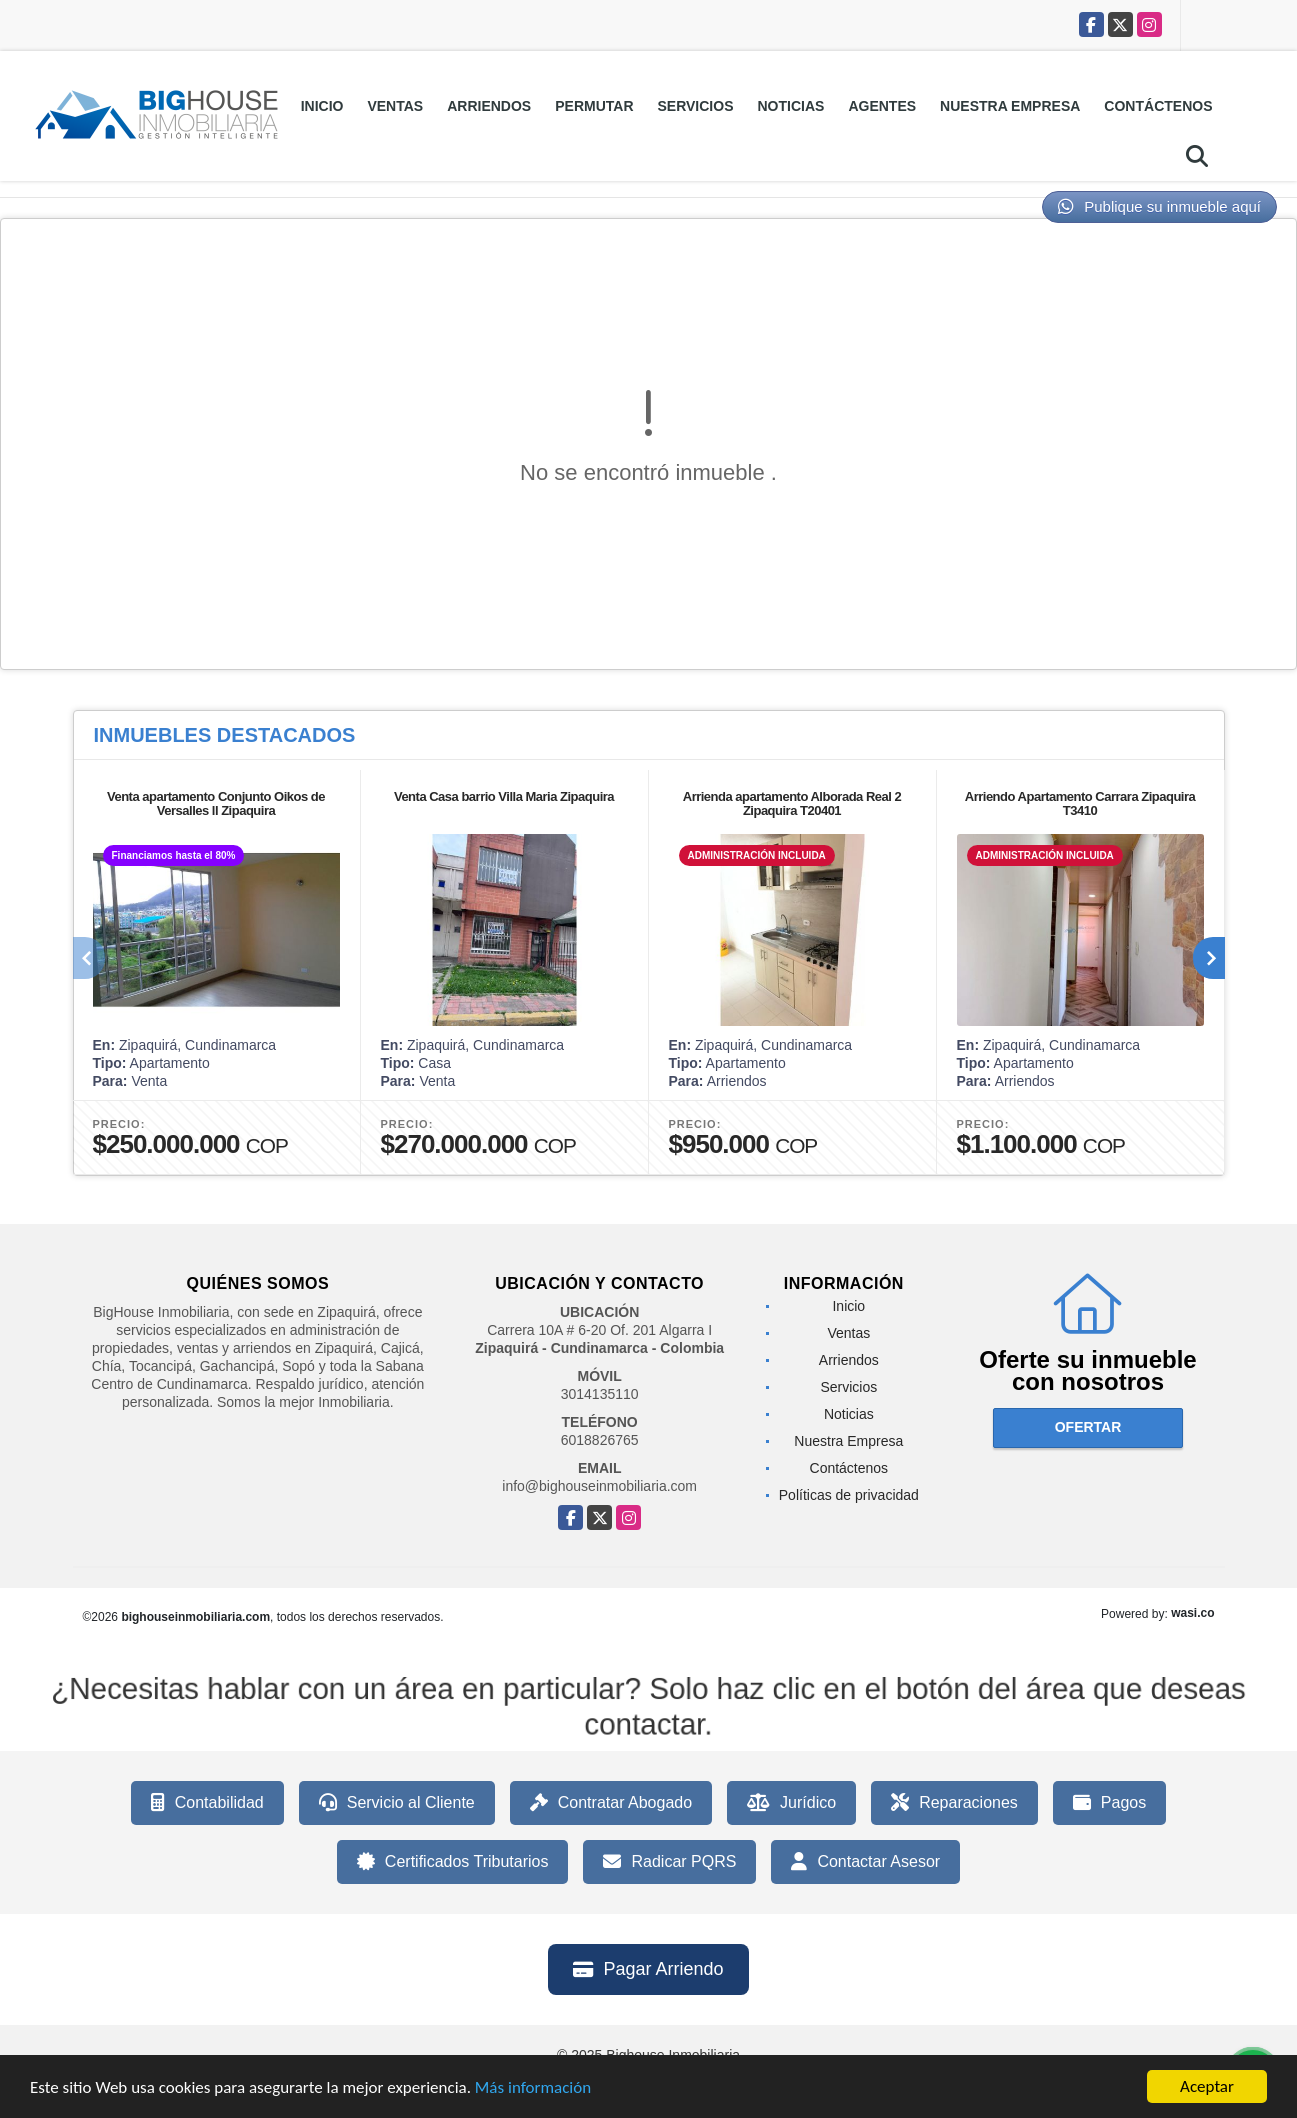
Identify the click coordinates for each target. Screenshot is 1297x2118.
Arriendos (489, 106)
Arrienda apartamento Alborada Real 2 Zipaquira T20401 (792, 803)
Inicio (322, 106)
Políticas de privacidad (849, 1495)
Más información (533, 2087)
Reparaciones (954, 1803)
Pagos (1109, 1803)
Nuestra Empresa (1010, 106)
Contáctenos (1158, 106)
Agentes (882, 106)
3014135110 (600, 1394)
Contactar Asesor (865, 1862)
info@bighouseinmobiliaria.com (599, 1486)
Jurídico (791, 1803)
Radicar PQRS (669, 1862)
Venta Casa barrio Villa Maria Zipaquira (504, 796)
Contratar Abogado (611, 1803)
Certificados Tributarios (453, 1862)
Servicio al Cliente (397, 1803)
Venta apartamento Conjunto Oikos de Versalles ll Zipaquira (216, 803)
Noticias (791, 106)
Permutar (594, 106)
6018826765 (600, 1440)
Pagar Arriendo (648, 1969)
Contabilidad (207, 1803)
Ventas (395, 106)
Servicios (696, 106)
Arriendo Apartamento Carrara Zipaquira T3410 (1080, 803)
